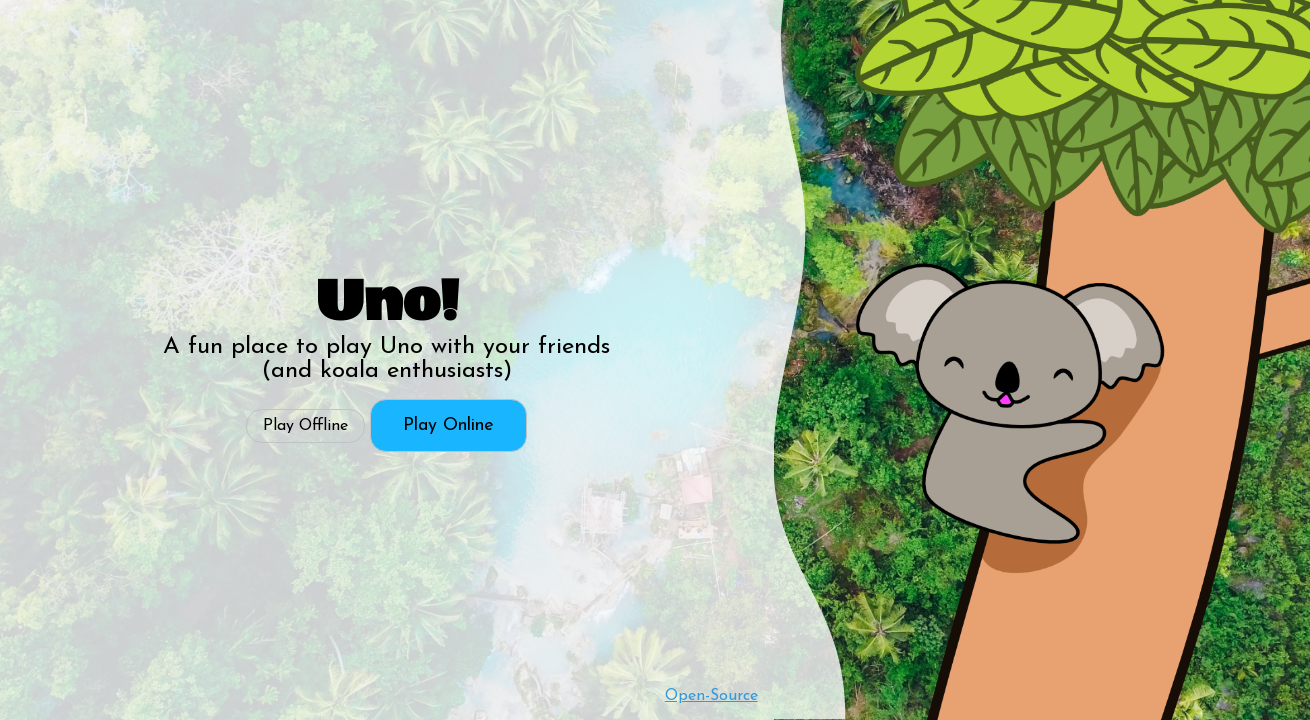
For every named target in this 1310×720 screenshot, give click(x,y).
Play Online (448, 425)
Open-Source (711, 696)
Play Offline (305, 426)
